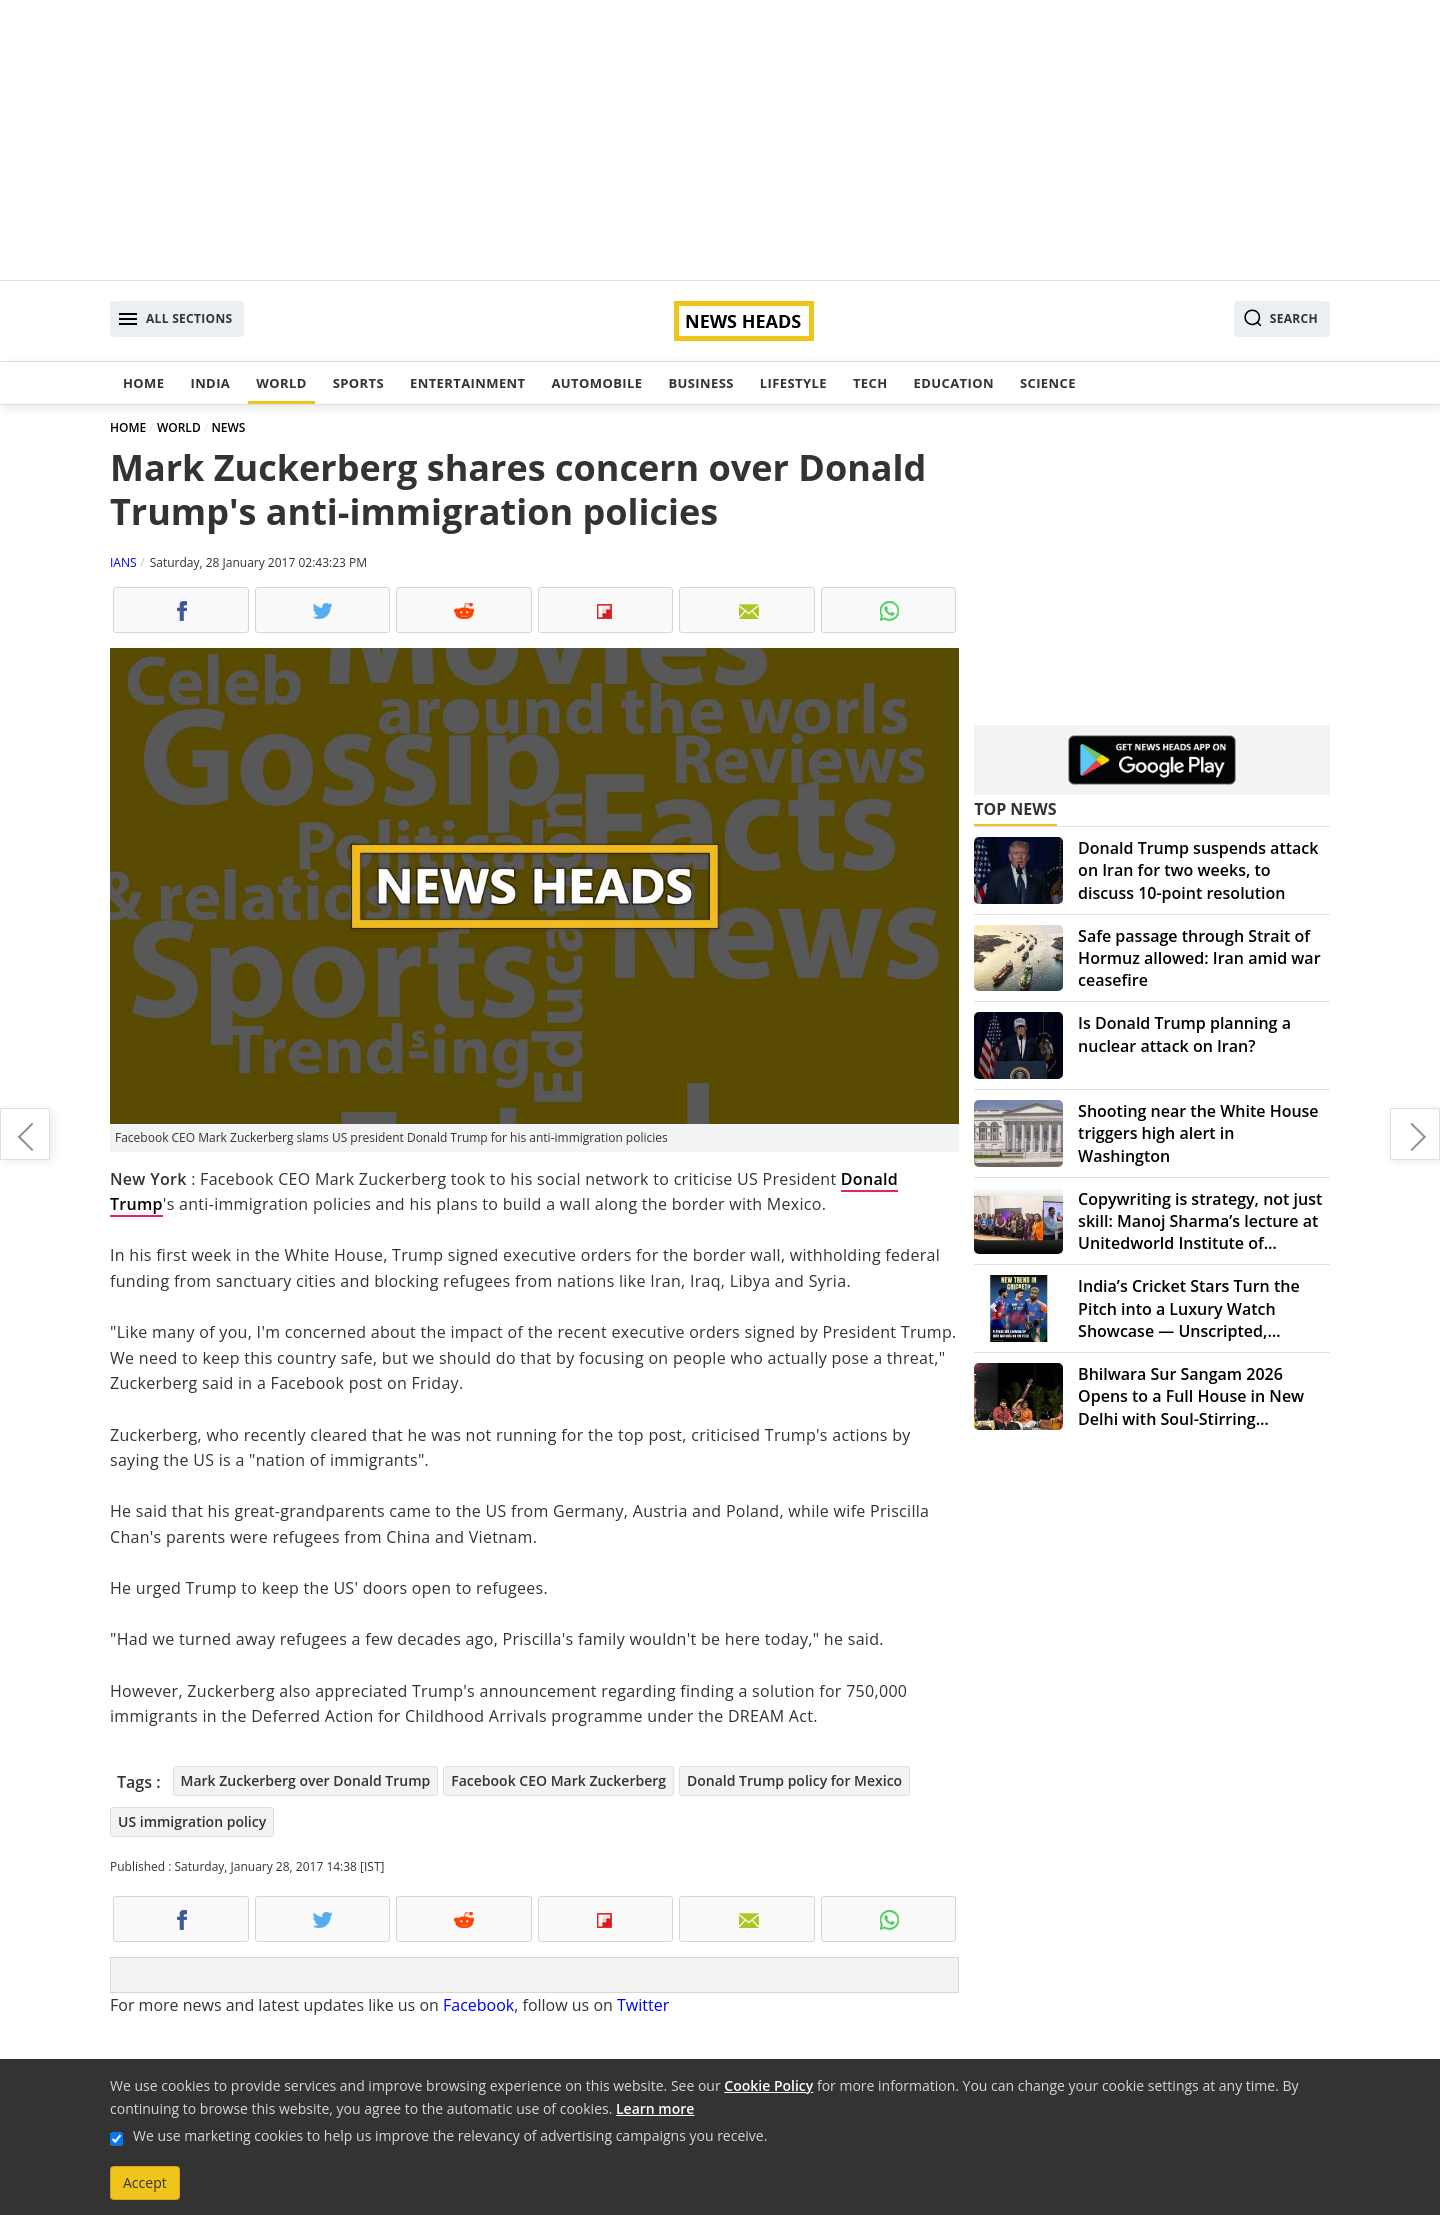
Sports (358, 383)
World (281, 383)
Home (143, 383)
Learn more (655, 2108)
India (210, 383)
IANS (123, 562)
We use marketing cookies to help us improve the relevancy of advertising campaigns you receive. (450, 2135)
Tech (870, 383)
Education (954, 383)
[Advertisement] (720, 140)
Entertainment (467, 383)
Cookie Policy (768, 2085)
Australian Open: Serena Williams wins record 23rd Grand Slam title (1415, 1134)
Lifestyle (793, 383)
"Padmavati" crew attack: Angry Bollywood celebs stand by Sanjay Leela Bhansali (25, 1134)
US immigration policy (192, 1821)
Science (1048, 383)
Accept (145, 2182)
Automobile (596, 383)
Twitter (643, 2005)
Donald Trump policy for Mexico (794, 1780)
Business (700, 383)
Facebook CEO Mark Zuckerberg (558, 1780)
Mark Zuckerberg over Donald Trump (306, 1780)
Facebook (478, 2005)
